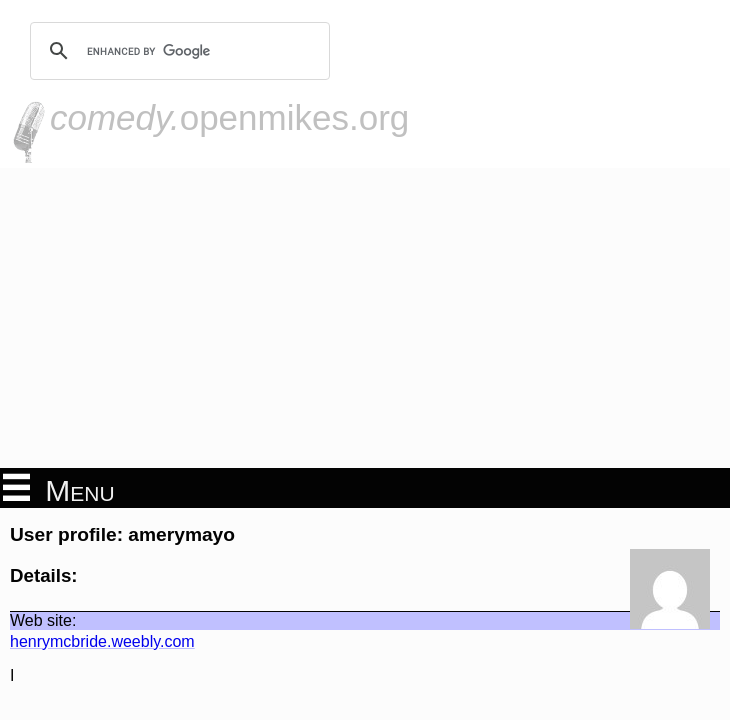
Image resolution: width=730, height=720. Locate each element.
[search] (177, 51)
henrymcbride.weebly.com (102, 641)
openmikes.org (229, 117)
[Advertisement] (365, 318)
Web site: (43, 620)
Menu (59, 489)
